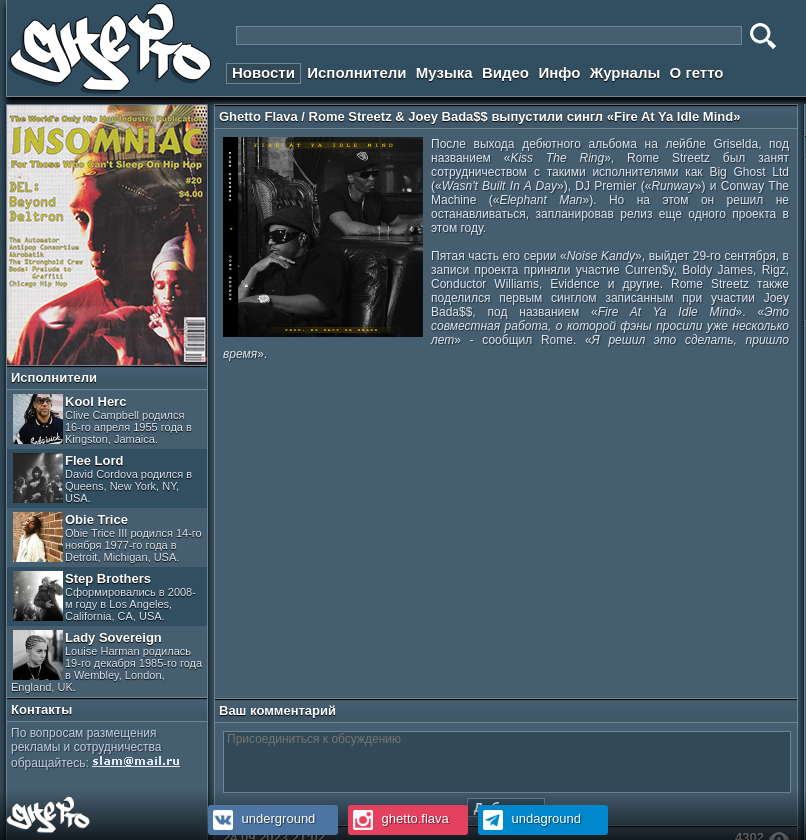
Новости (263, 72)
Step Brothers (104, 596)
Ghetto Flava (258, 116)
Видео (505, 72)
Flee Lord (102, 478)
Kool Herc (102, 419)
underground (261, 818)
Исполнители (356, 72)
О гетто (697, 72)
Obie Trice (107, 537)
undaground (529, 818)
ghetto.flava (398, 818)
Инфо (559, 72)
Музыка (444, 72)
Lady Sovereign (106, 661)
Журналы (625, 72)
